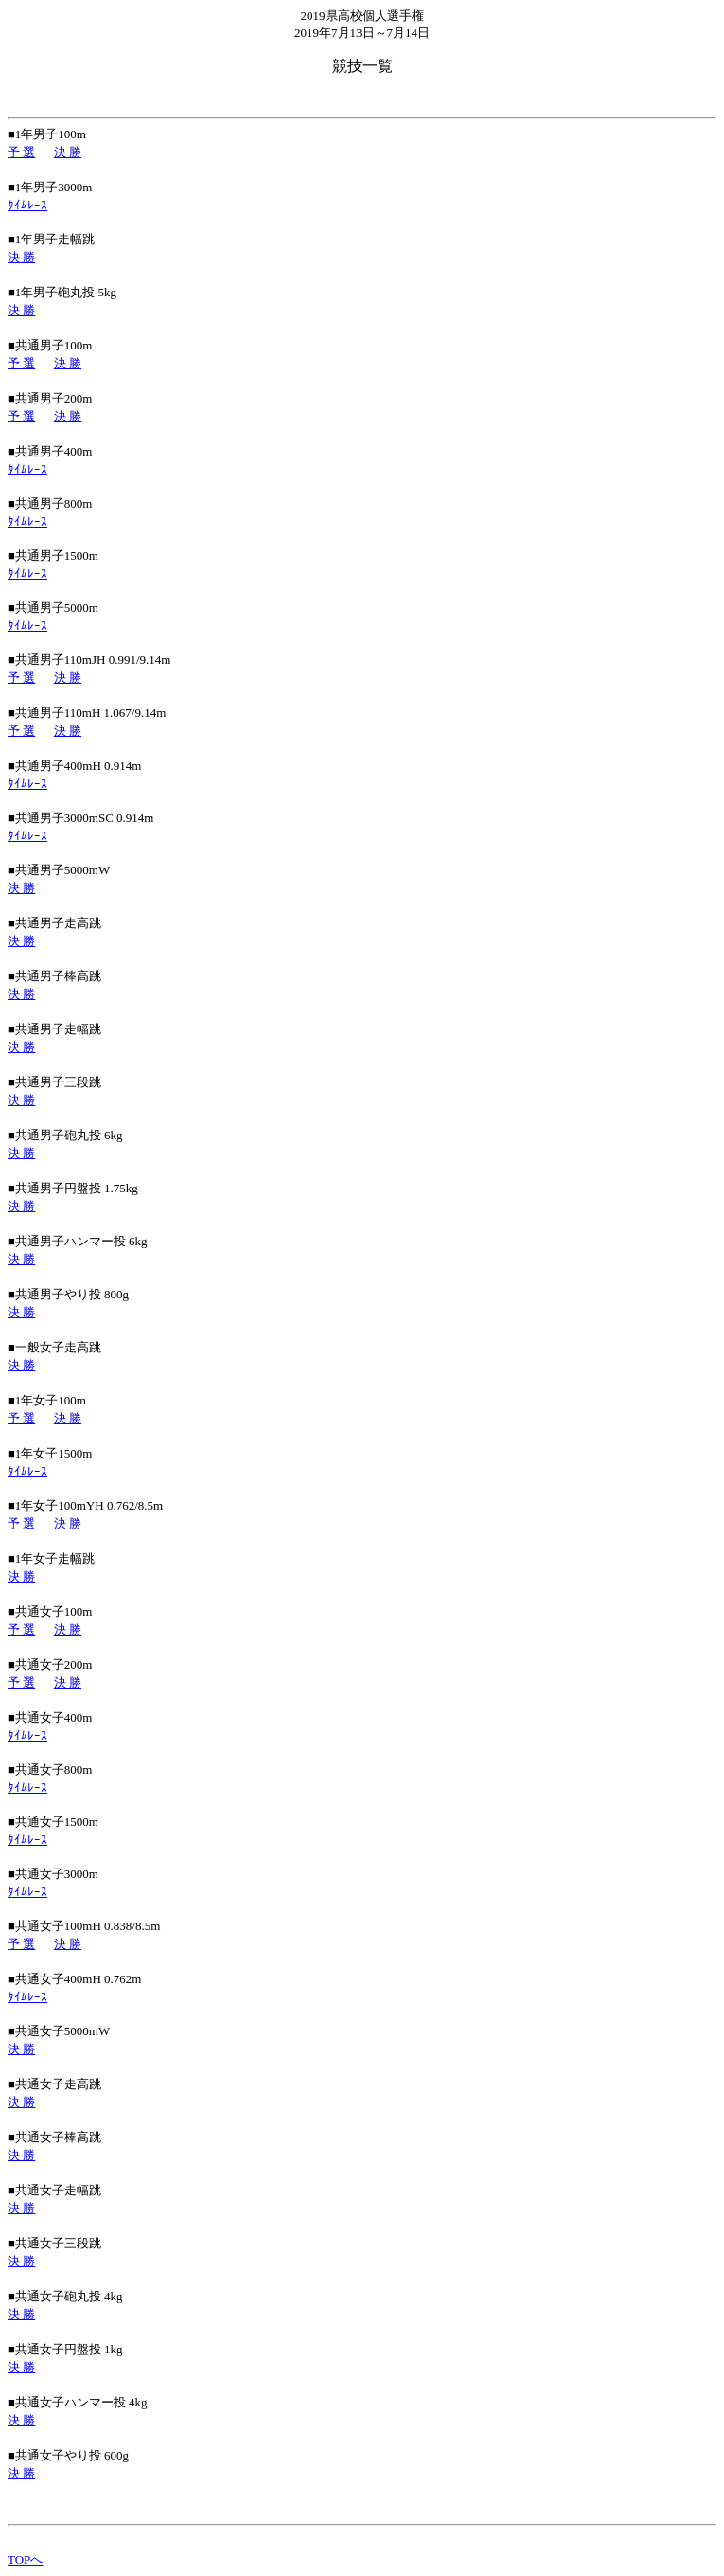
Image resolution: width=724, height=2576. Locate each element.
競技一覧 (362, 66)
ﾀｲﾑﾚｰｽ (27, 205)
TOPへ (25, 2559)
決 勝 (67, 152)
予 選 (21, 152)
